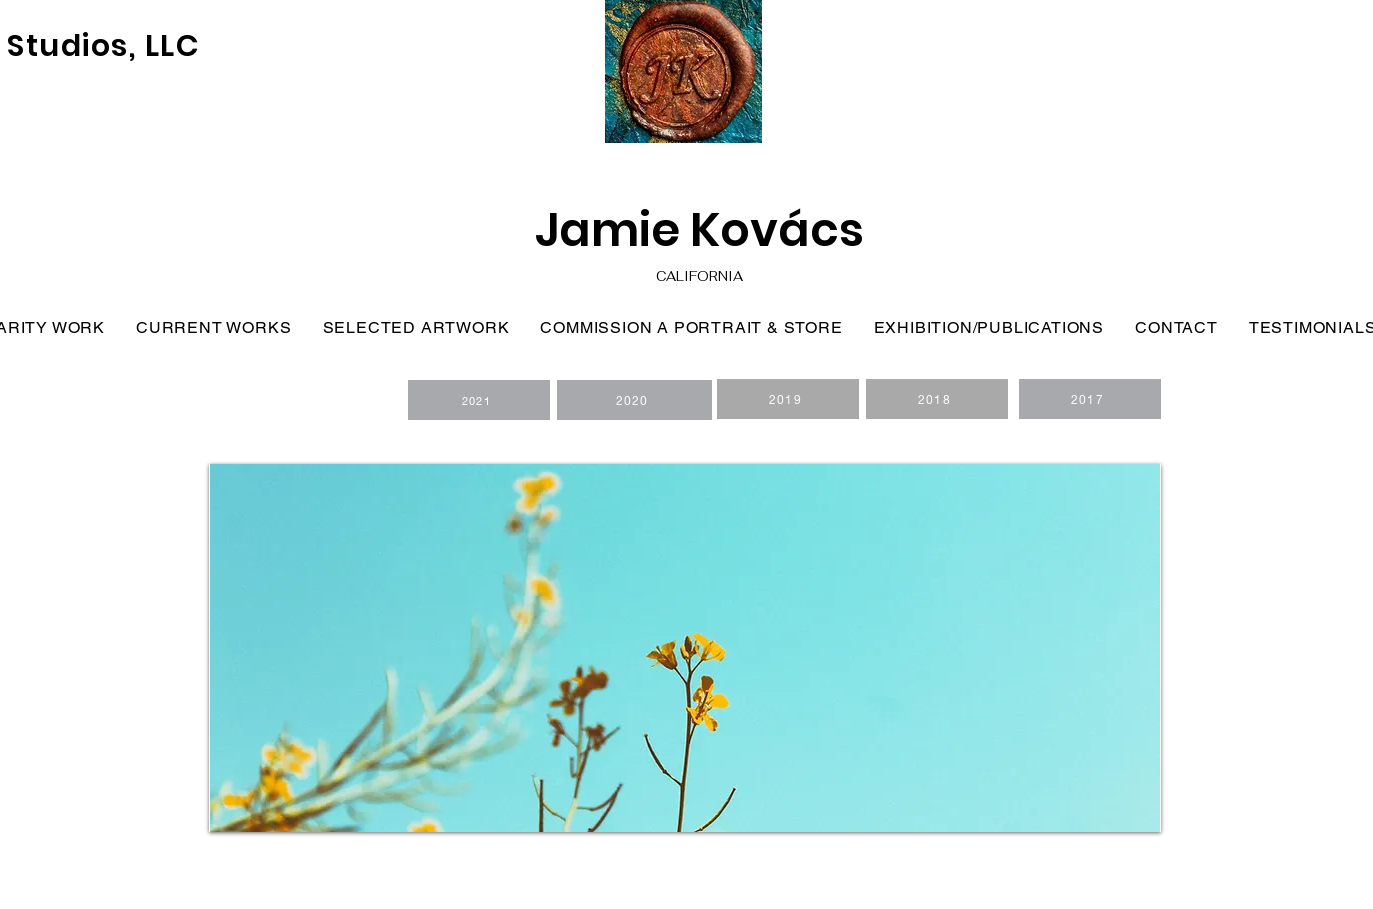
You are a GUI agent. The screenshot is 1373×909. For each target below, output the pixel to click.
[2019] (788, 399)
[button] (685, 648)
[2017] (1090, 399)
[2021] (479, 400)
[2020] (634, 400)
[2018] (937, 399)
